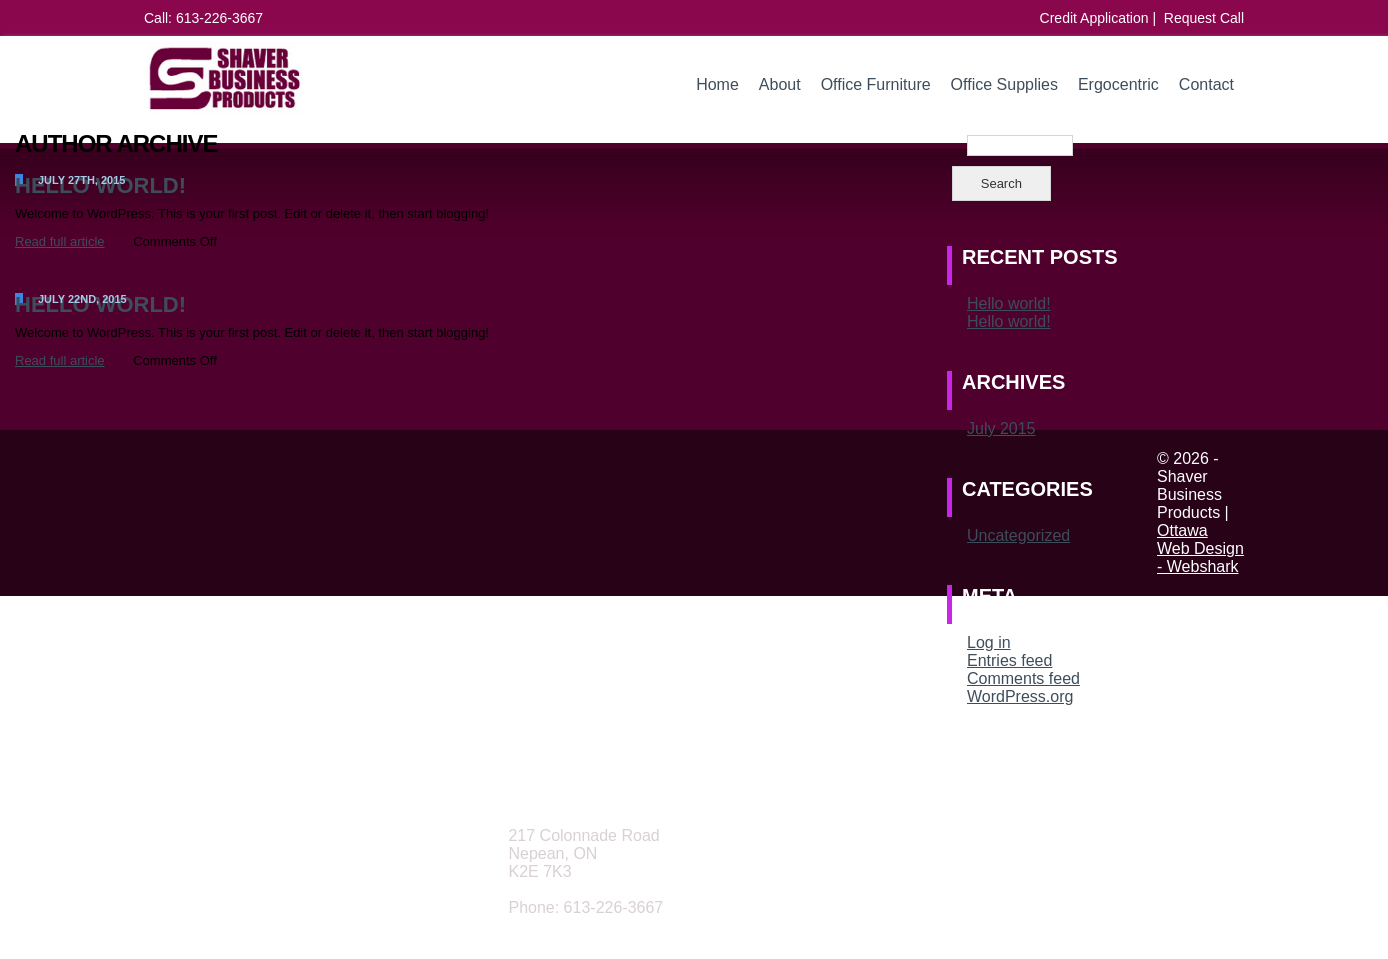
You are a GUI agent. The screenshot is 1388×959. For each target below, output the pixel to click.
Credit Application (1094, 18)
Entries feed (1009, 660)
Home (717, 84)
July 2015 (1001, 428)
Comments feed (1023, 678)
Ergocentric (1118, 84)
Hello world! (1009, 303)
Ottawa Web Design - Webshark (1200, 548)
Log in (989, 642)
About (780, 84)
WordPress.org (1020, 696)
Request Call (1204, 18)
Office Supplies (1004, 84)
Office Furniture (876, 84)
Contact (1206, 84)
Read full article (60, 241)
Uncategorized (1018, 535)
